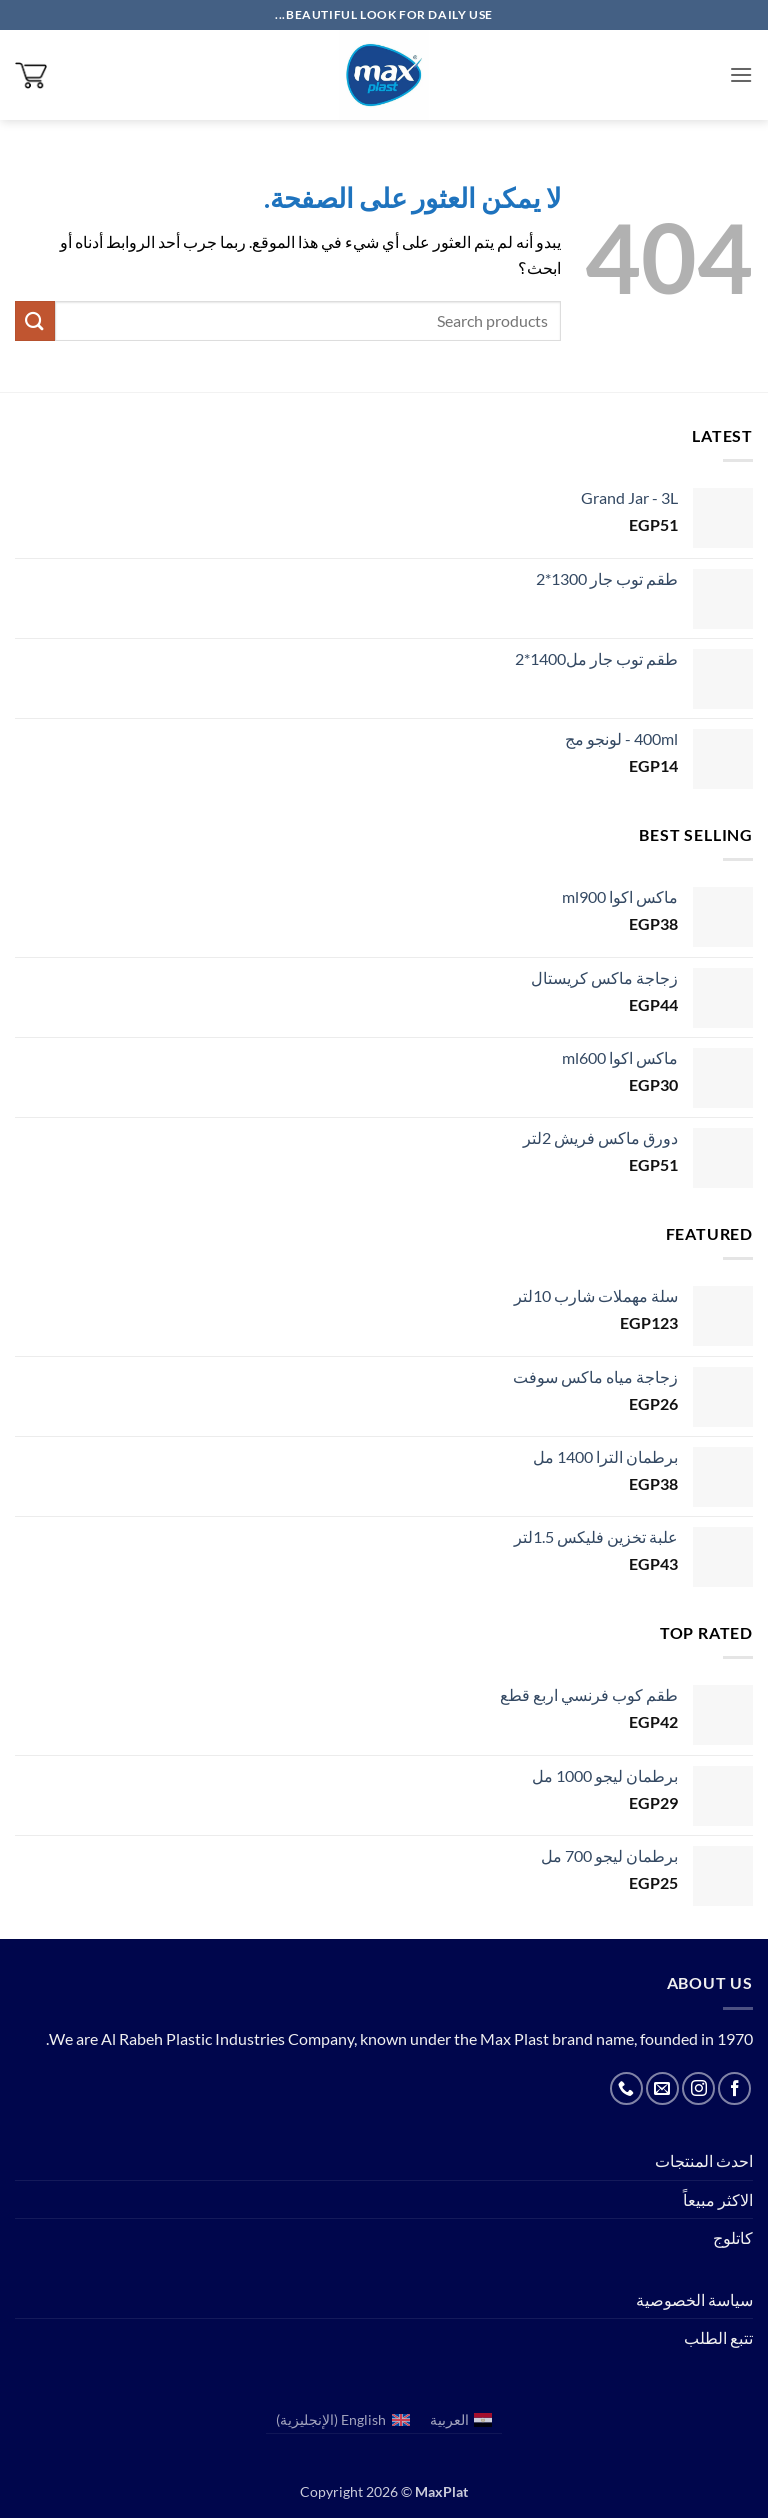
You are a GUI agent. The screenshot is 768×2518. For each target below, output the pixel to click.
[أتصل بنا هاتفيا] (626, 2088)
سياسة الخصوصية (694, 2299)
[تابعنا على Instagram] (698, 2088)
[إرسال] (35, 320)
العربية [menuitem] (449, 2419)
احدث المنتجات (704, 2160)
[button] (741, 74)
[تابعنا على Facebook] (734, 2088)
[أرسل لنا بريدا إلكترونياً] (662, 2088)
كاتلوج (733, 2237)
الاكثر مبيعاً (718, 2199)
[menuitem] (461, 2420)
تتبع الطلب (718, 2337)
